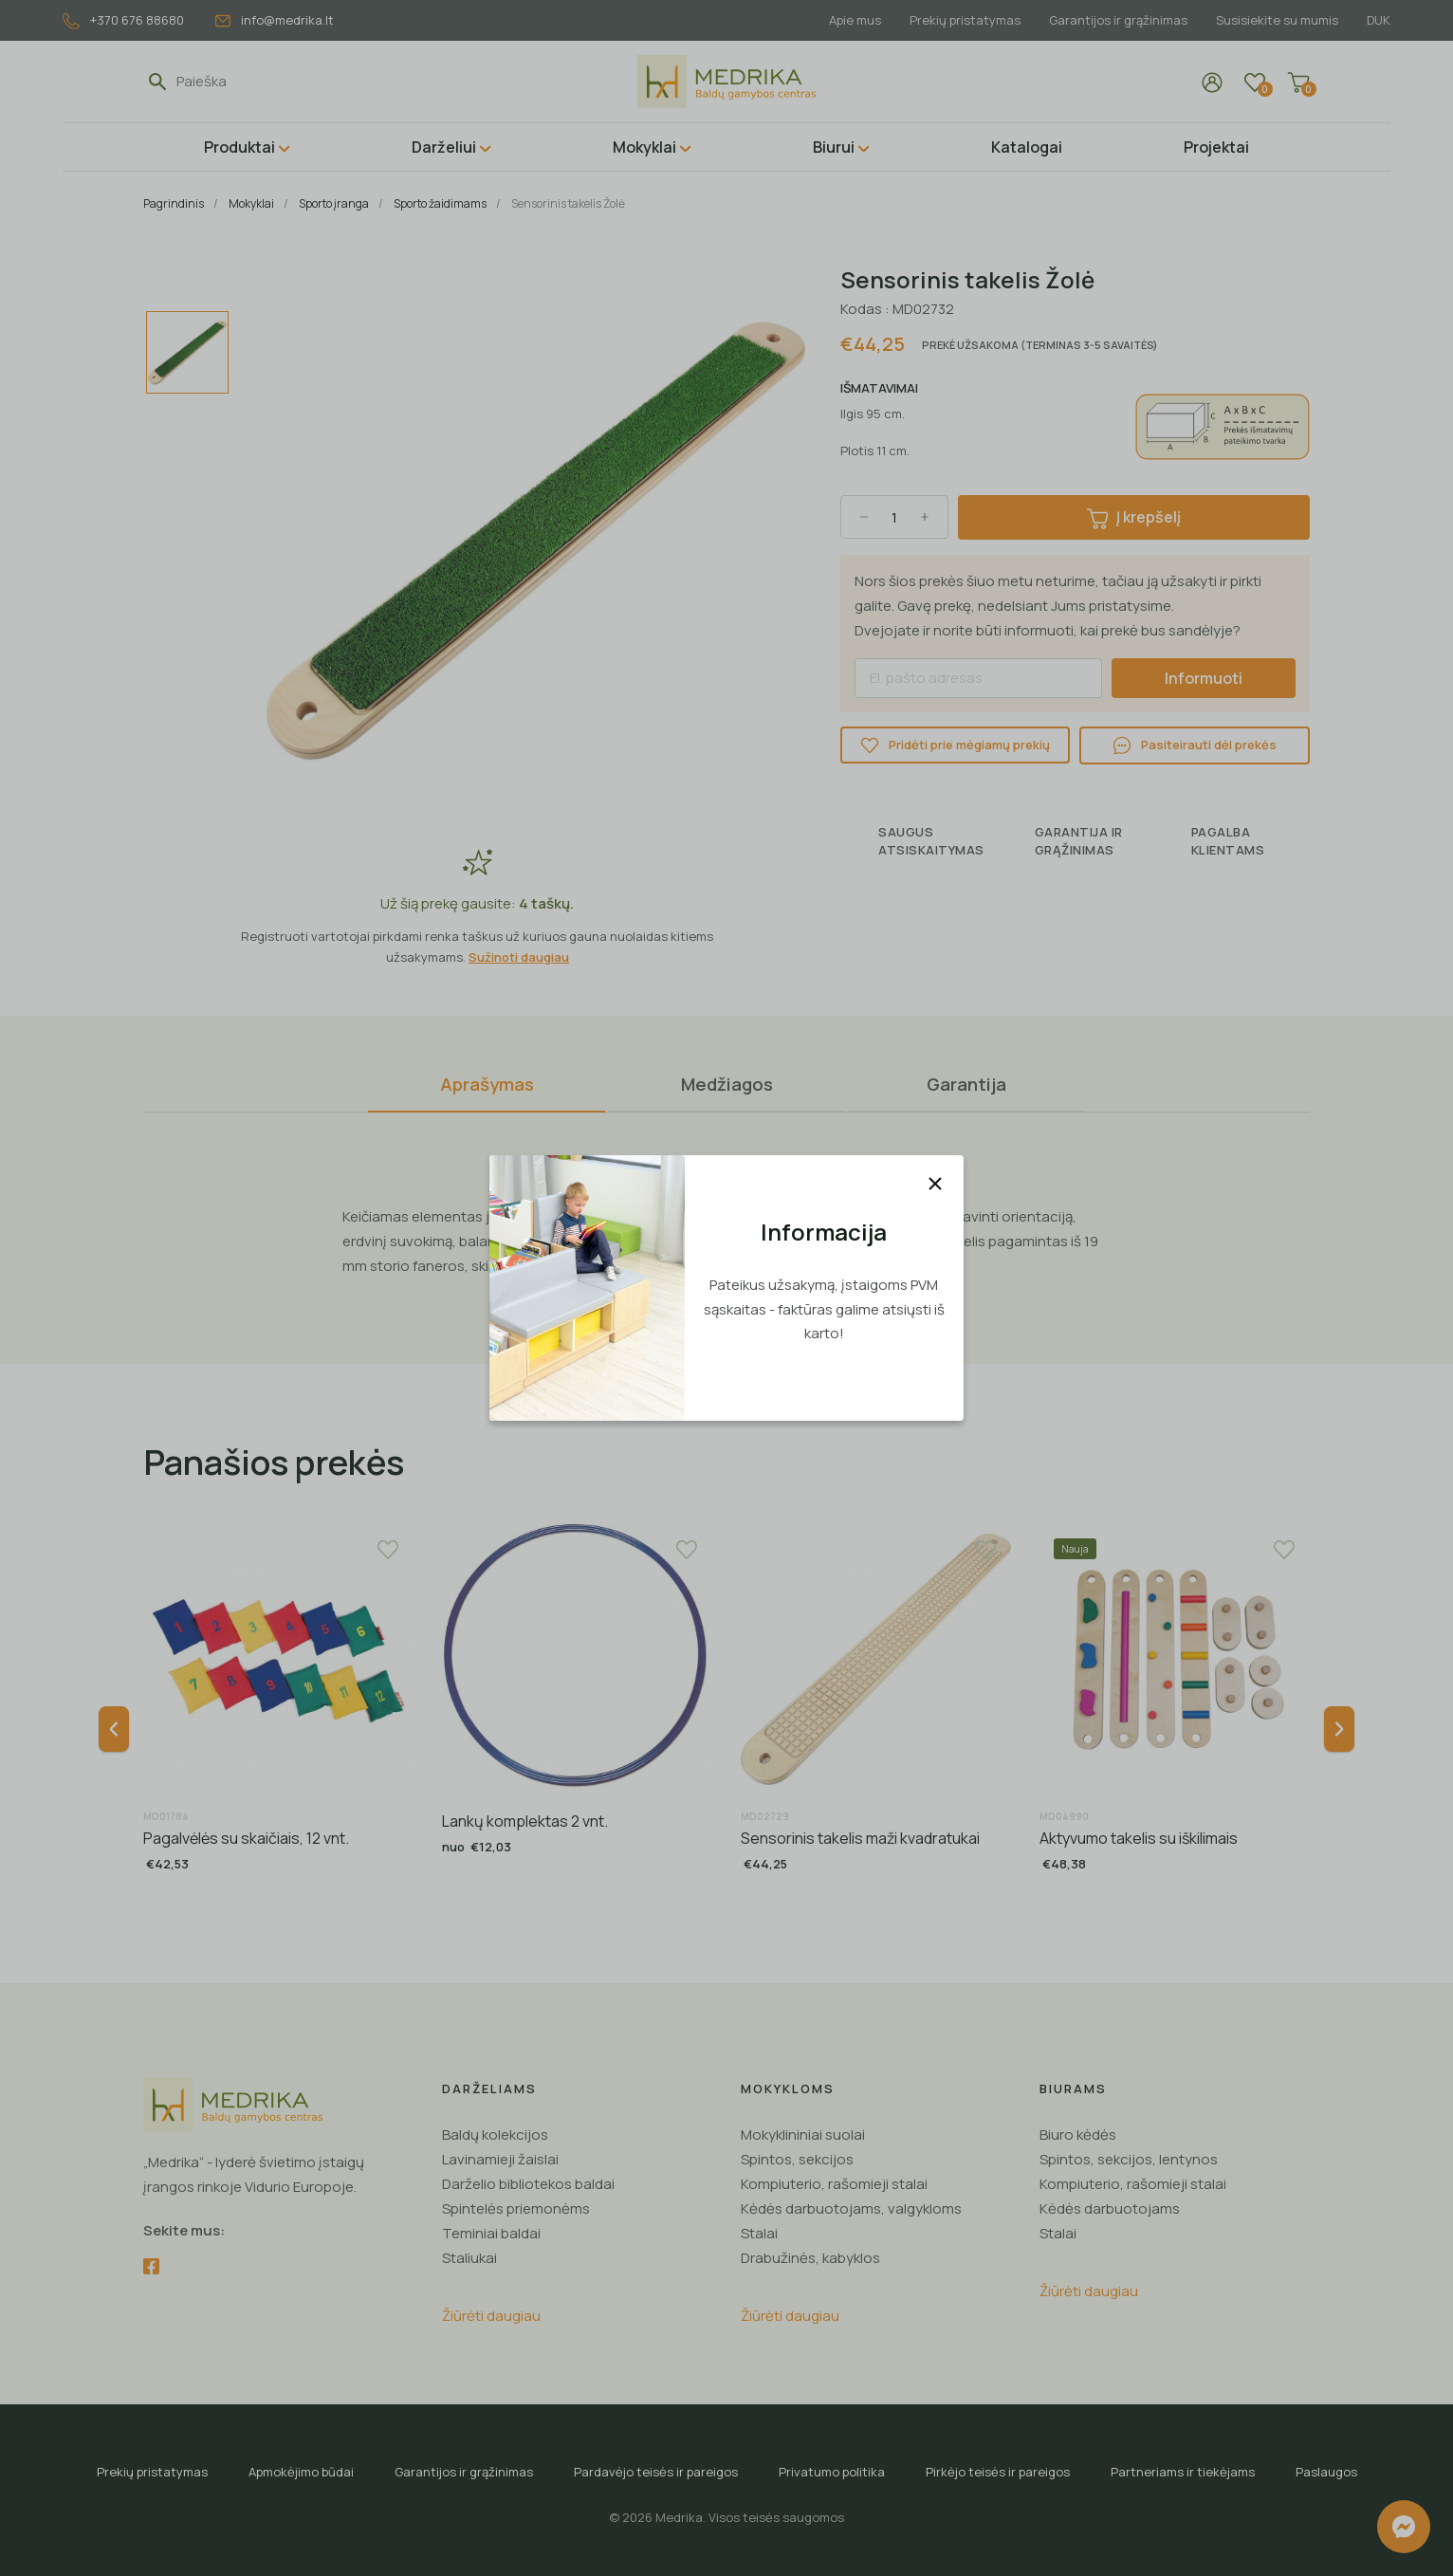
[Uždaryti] (935, 1183)
